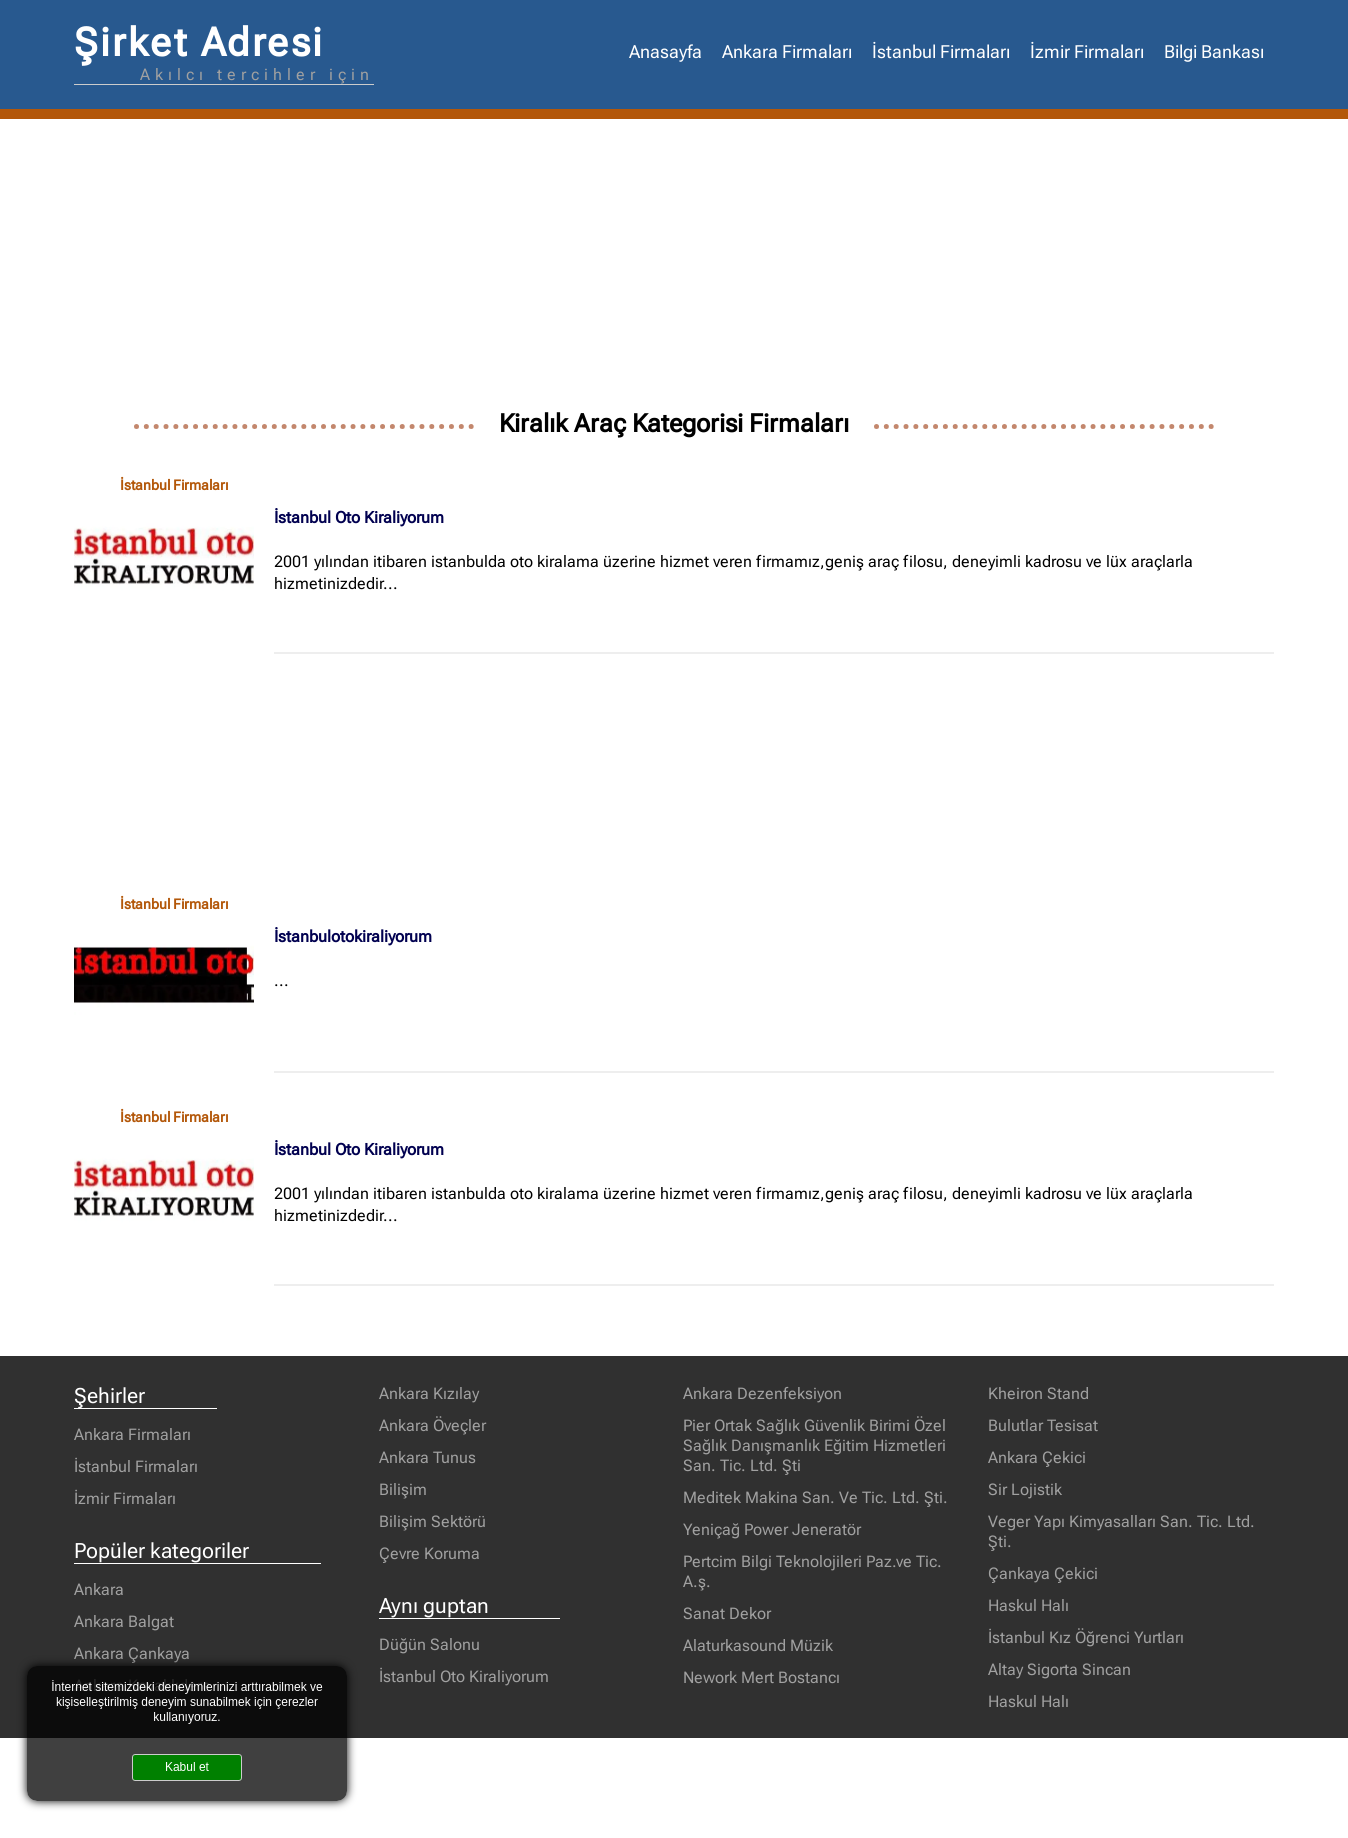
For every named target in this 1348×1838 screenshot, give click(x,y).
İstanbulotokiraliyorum (353, 936)
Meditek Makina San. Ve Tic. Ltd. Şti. (815, 1497)
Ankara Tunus (427, 1457)
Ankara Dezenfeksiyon (762, 1393)
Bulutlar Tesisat (1043, 1425)
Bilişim (403, 1489)
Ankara (99, 1589)
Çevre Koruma (429, 1553)
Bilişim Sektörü (432, 1521)
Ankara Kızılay (429, 1393)
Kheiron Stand (1038, 1393)
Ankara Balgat (124, 1621)
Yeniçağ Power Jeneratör (772, 1529)
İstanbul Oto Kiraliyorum (359, 517)
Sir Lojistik (1025, 1489)
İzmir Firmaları (1087, 52)
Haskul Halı (1028, 1605)
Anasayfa (665, 52)
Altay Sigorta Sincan (1059, 1669)
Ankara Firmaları (787, 52)
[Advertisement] (674, 269)
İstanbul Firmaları (941, 52)
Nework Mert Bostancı (761, 1677)
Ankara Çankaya (132, 1653)
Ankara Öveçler (432, 1425)
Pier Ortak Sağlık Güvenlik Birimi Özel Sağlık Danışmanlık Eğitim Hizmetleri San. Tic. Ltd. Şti (814, 1445)
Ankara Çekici (1037, 1457)
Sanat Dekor (727, 1613)
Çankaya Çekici (1043, 1573)
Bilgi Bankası (1214, 52)
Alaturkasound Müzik (758, 1645)
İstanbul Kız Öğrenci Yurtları (1086, 1637)
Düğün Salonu (429, 1644)
